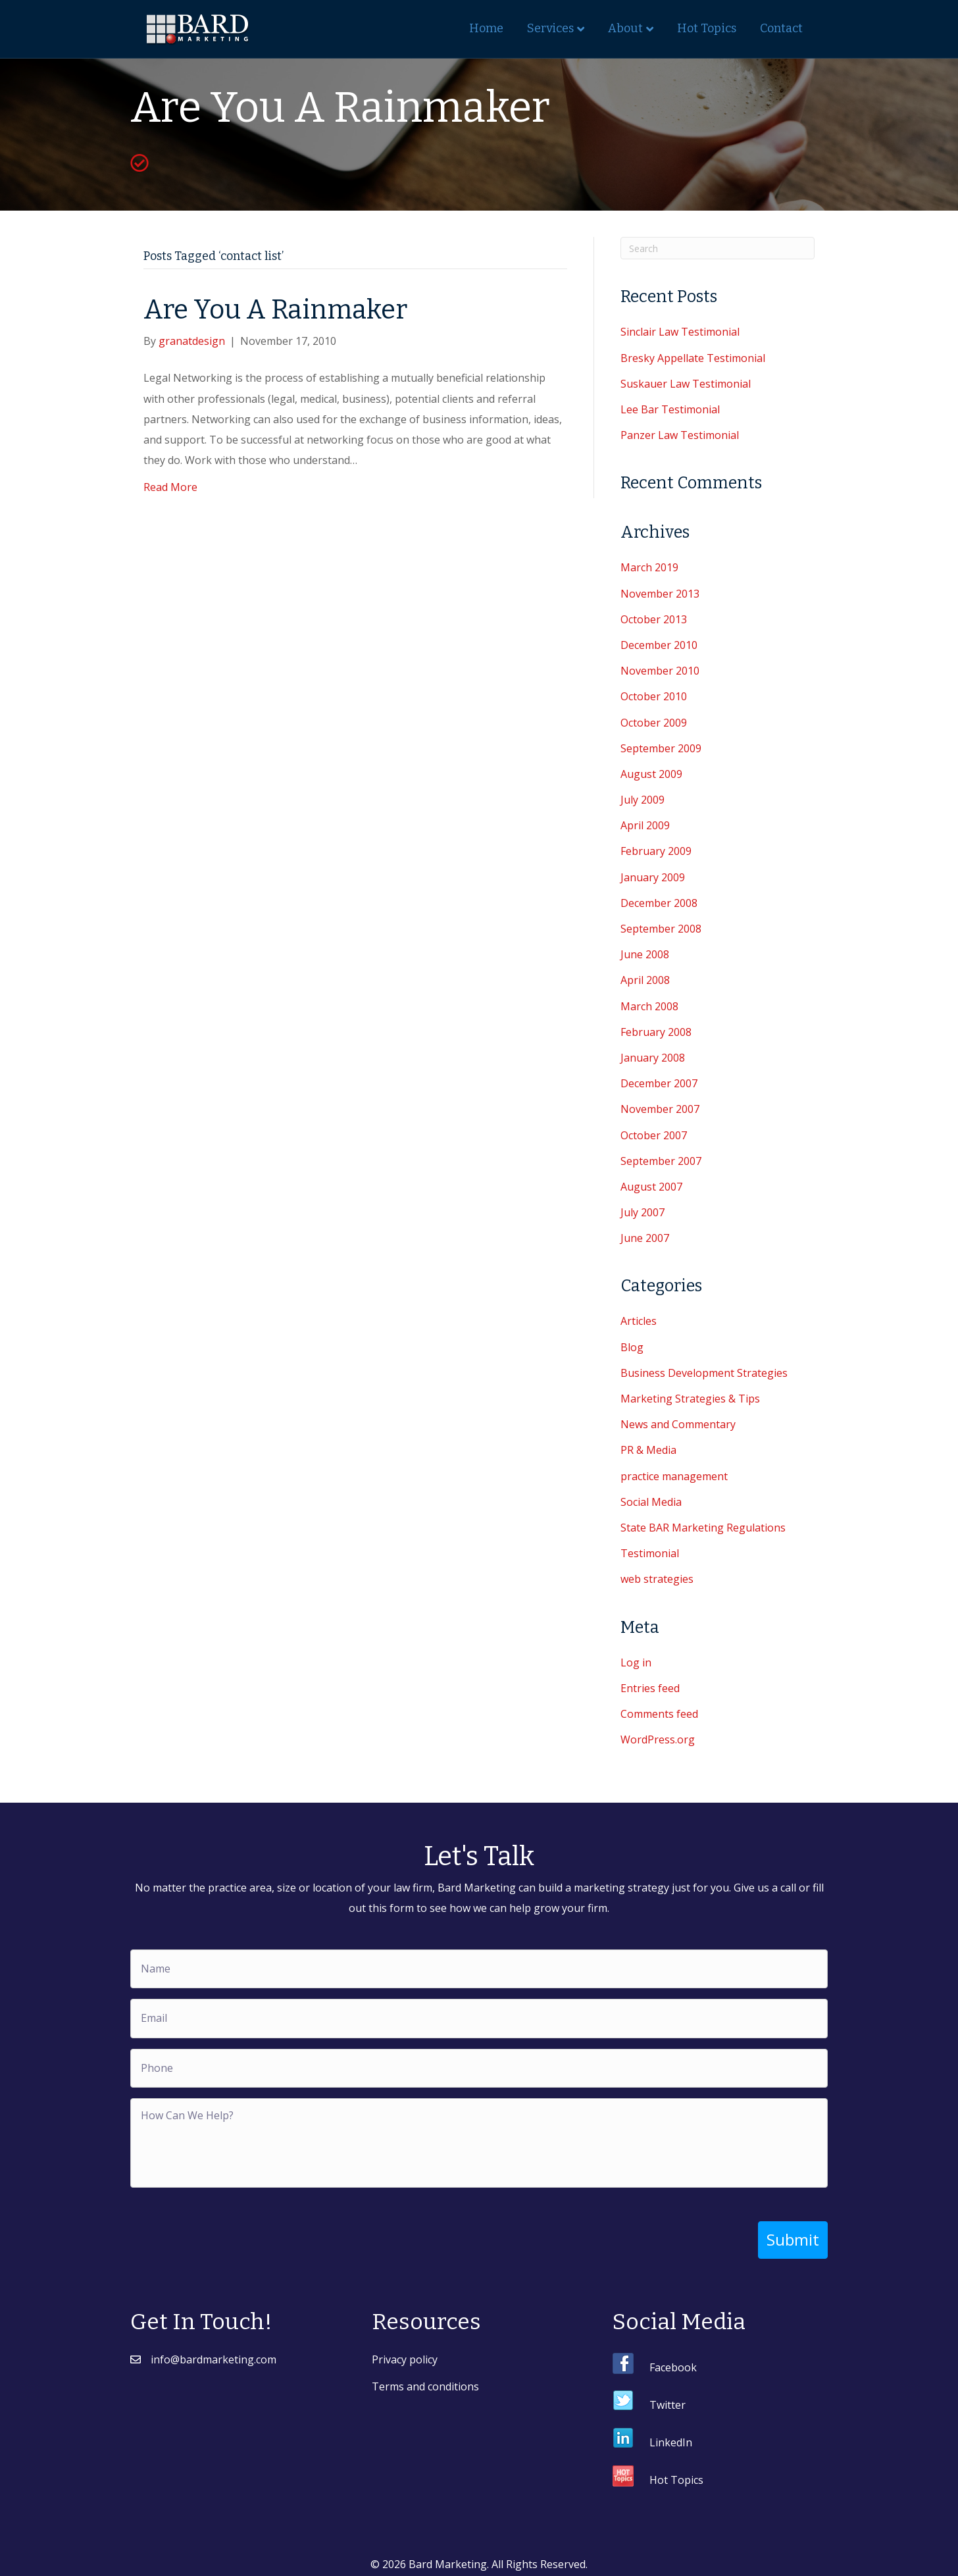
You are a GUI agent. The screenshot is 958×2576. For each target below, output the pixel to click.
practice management (674, 1476)
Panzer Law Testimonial (679, 435)
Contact (781, 28)
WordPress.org (657, 1739)
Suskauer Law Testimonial (685, 383)
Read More (170, 487)
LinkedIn (670, 2436)
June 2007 (644, 1238)
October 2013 (653, 619)
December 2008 (658, 903)
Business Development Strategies (704, 1373)
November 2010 (659, 670)
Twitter (667, 2399)
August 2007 (651, 1186)
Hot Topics (706, 28)
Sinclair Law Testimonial (680, 331)
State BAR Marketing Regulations (703, 1527)
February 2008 (656, 1032)
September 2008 (660, 928)
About (625, 28)
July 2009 (642, 799)
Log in (635, 1662)
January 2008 (652, 1057)
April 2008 (645, 980)
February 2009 (656, 851)
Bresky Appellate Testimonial (692, 358)
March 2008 (649, 1006)
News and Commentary (678, 1424)
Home (486, 28)
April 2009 (645, 825)
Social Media (651, 1502)
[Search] (717, 248)
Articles (638, 1321)
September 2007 (660, 1161)
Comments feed (659, 1714)
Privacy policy (405, 2354)
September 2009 (660, 748)
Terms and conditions (425, 2381)
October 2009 (653, 722)
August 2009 (651, 774)
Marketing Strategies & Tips (690, 1398)
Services (550, 28)
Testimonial (649, 1553)
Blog (631, 1347)
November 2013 (659, 593)
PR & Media (648, 1450)
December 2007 (658, 1083)
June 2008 (644, 954)
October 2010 (653, 696)
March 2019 (649, 567)
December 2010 (658, 645)
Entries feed (650, 1688)
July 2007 (642, 1212)
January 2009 (652, 877)
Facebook (673, 2361)
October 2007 (653, 1135)
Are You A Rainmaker (275, 310)
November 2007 (659, 1109)
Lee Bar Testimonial (670, 409)
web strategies (656, 1579)
